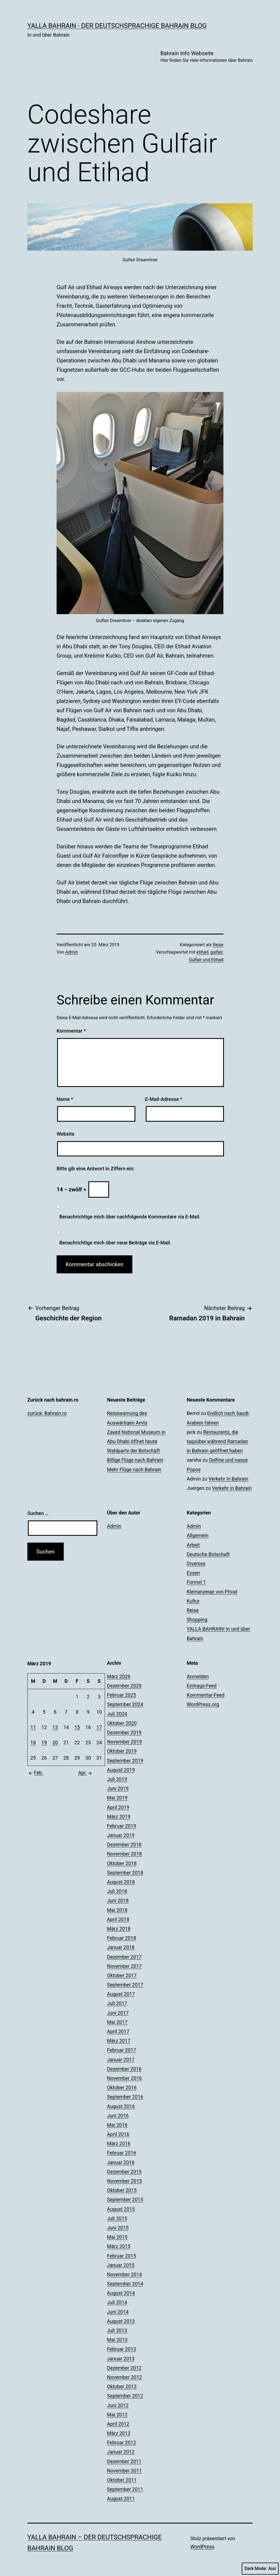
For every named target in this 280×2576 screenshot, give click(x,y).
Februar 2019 (121, 1826)
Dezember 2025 (124, 1686)
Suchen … (37, 1513)
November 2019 (124, 1742)
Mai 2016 (117, 2125)
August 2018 (121, 1882)
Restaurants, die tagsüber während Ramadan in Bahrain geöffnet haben (217, 1441)
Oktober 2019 (121, 1751)
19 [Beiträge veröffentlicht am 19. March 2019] (44, 1742)
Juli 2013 (117, 2330)
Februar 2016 (121, 2153)
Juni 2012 (118, 2405)
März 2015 (118, 2246)
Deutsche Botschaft (208, 1554)
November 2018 (124, 1854)
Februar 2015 (121, 2256)
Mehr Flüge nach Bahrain (134, 1469)
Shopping (197, 1619)
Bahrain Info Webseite (206, 57)
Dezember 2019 (124, 1732)
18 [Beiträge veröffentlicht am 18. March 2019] (33, 1742)
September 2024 (125, 1704)
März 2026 (118, 1676)
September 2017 (125, 1985)
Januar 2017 (120, 2059)
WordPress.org (203, 1704)
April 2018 (118, 1919)
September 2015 (125, 2199)
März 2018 (118, 1929)
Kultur (193, 1601)
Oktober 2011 (121, 2480)
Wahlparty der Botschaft (133, 1450)
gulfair (217, 952)
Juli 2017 (117, 2003)
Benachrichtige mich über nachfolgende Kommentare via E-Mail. (130, 1217)
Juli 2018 (117, 1891)
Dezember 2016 (124, 2069)
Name (65, 1099)
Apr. (86, 1772)
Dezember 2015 (124, 2171)
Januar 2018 (120, 1947)
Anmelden (198, 1676)
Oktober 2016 (121, 2087)
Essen (193, 1573)
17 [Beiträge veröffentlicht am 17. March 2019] (99, 1727)
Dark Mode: (260, 2568)
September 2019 (125, 1760)
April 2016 (118, 2134)
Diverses (196, 1563)
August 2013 (121, 2321)
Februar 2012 (121, 2442)
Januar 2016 (120, 2162)
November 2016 (124, 2078)
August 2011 (121, 2498)
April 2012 (118, 2424)
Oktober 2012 (121, 2386)
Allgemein (198, 1535)
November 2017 (124, 1966)
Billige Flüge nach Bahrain (135, 1460)
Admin (71, 952)
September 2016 (125, 2097)
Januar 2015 (120, 2265)
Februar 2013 (121, 2349)
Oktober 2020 (121, 1723)
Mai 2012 (117, 2414)
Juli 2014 (117, 2302)
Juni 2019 (118, 1788)
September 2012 (125, 2396)
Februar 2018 (121, 1938)
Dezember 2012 (124, 2368)
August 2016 (121, 2106)
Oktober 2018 (121, 1863)
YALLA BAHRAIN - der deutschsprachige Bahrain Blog (117, 26)
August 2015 (121, 2209)
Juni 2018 (118, 1900)
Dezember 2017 (124, 1957)
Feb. (35, 1772)
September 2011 (125, 2489)
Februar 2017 (121, 2050)
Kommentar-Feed (205, 1695)
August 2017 (121, 1994)
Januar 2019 (120, 1835)
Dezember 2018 (124, 1844)
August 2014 (121, 2293)
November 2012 (124, 2377)
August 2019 (121, 1770)
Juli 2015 (117, 2218)
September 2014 (125, 2284)
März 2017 (118, 2041)
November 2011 (124, 2471)
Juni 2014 (118, 2312)
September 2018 (125, 1872)
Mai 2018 (117, 1910)
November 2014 (124, 2274)
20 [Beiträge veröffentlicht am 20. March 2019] (55, 1742)
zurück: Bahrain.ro (47, 1413)
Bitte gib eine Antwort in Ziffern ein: (96, 1168)
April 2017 (118, 2031)
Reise (218, 944)
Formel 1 (196, 1582)
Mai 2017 (117, 2022)
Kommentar (71, 1031)
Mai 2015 (117, 2237)
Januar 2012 (120, 2452)
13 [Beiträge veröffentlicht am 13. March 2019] (55, 1727)
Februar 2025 (121, 1695)
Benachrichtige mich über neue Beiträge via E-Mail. (115, 1242)
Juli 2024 (117, 1714)
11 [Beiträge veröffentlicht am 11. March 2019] (33, 1727)
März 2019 (118, 1816)
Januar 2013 (120, 2358)
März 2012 (118, 2433)
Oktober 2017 (121, 1975)
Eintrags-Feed (202, 1686)
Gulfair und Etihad (206, 959)
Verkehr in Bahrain (228, 1479)
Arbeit (193, 1545)
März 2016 (118, 2143)
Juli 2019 (117, 1779)
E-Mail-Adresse (163, 1099)
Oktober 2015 (121, 2190)
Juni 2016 (118, 2115)
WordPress (202, 2546)
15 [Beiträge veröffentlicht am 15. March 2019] (77, 1727)
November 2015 (124, 2181)
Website (65, 1134)
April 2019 (118, 1807)
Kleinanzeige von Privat (212, 1592)
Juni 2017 (118, 2013)
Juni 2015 (118, 2228)
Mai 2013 (117, 2340)
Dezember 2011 (124, 2461)
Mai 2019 (117, 1798)
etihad (202, 952)
